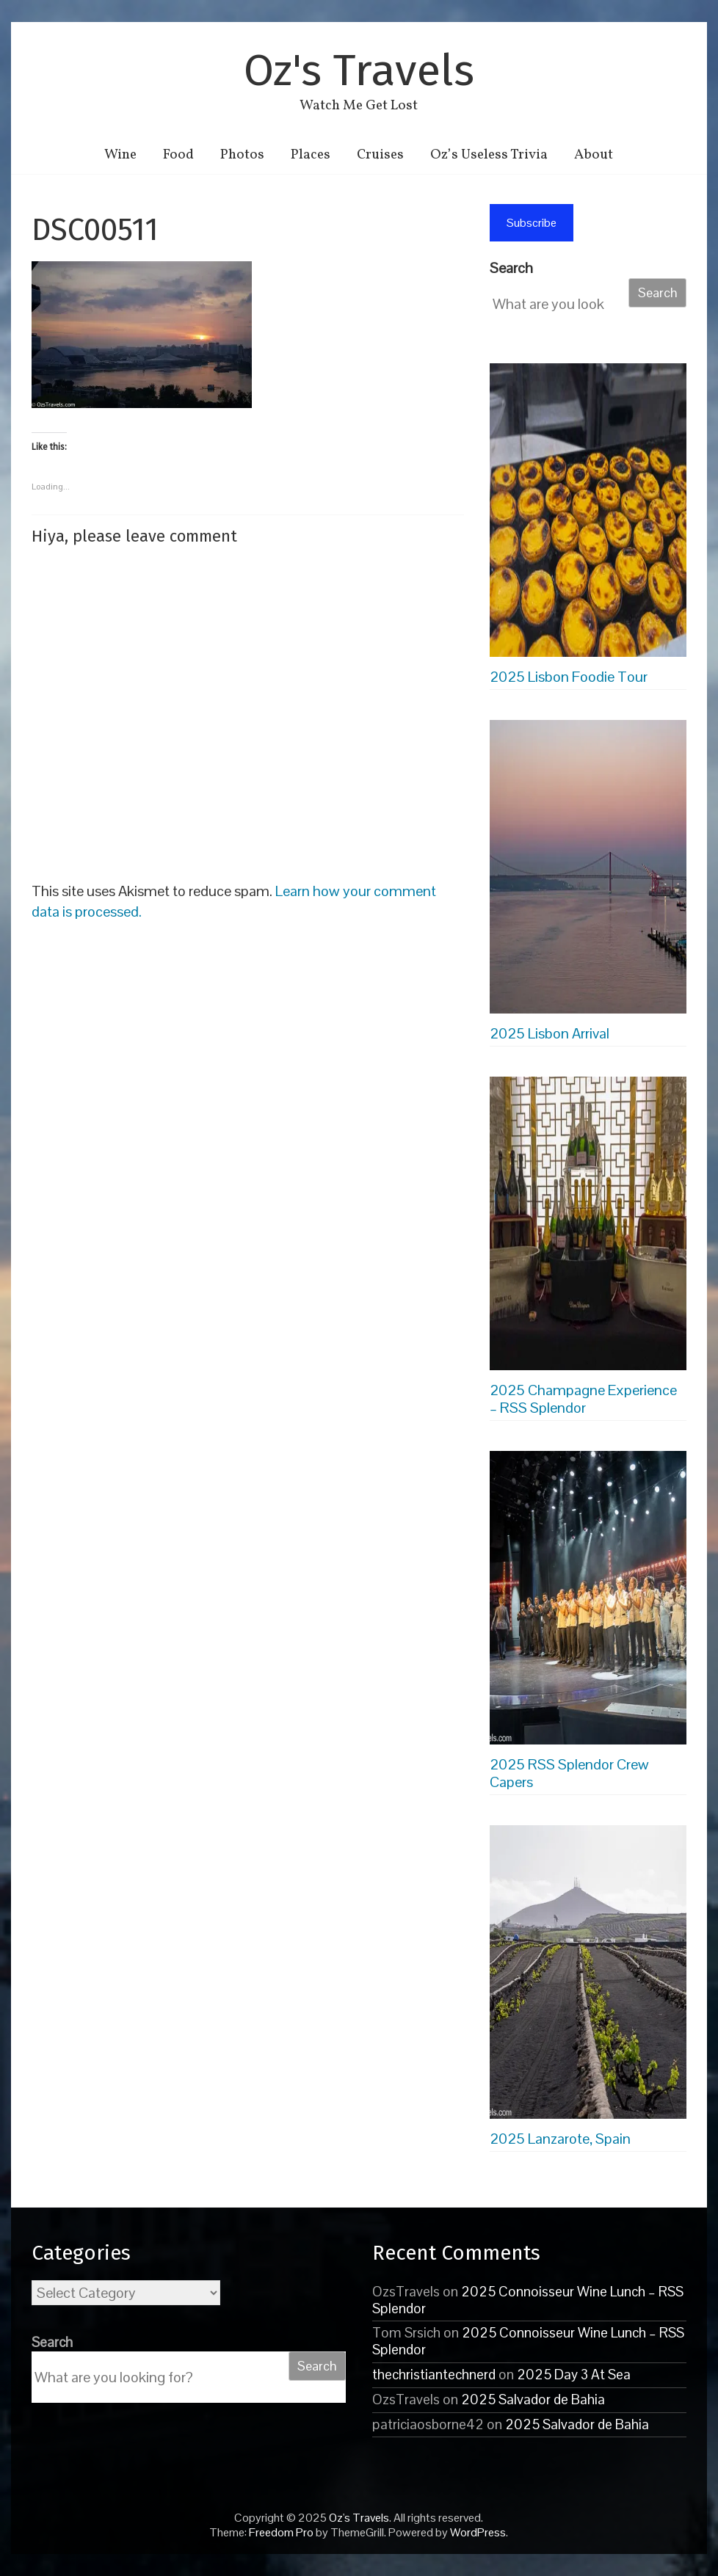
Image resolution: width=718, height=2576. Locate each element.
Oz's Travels (359, 70)
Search (511, 267)
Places (310, 154)
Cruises (380, 154)
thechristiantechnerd (434, 2374)
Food (178, 154)
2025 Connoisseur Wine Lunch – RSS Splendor (527, 2300)
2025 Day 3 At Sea (574, 2374)
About (593, 154)
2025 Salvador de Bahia (533, 2399)
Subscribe (531, 222)
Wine (120, 154)
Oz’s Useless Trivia (489, 154)
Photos (242, 154)
